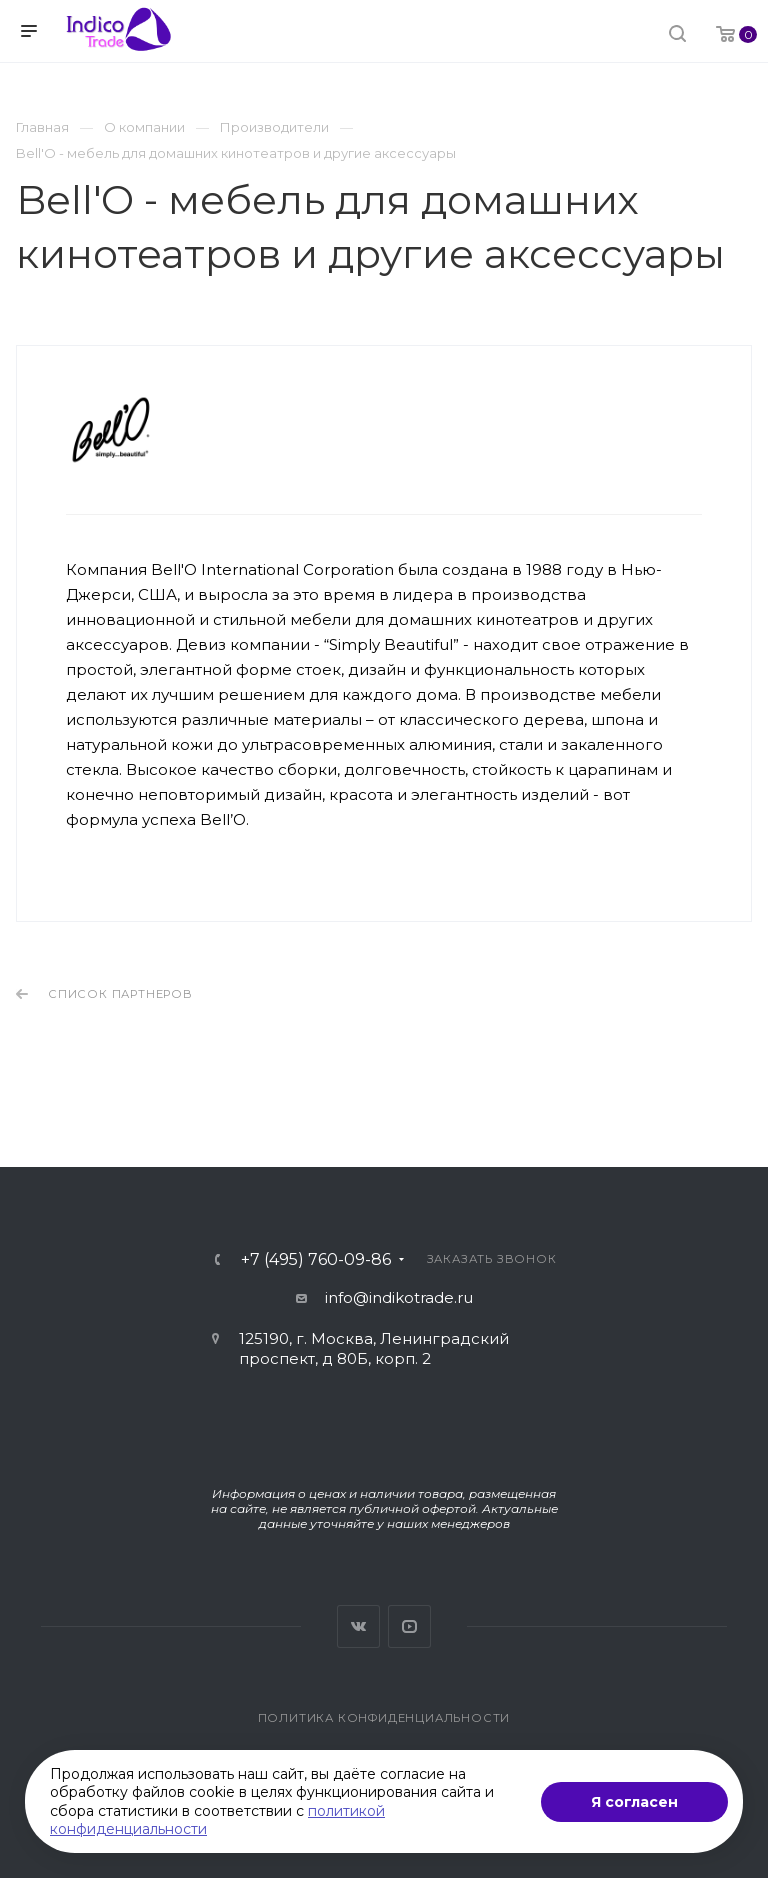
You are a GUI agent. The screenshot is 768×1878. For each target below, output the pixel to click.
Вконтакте (358, 1626)
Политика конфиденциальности (384, 1718)
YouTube (409, 1626)
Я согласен (634, 1802)
